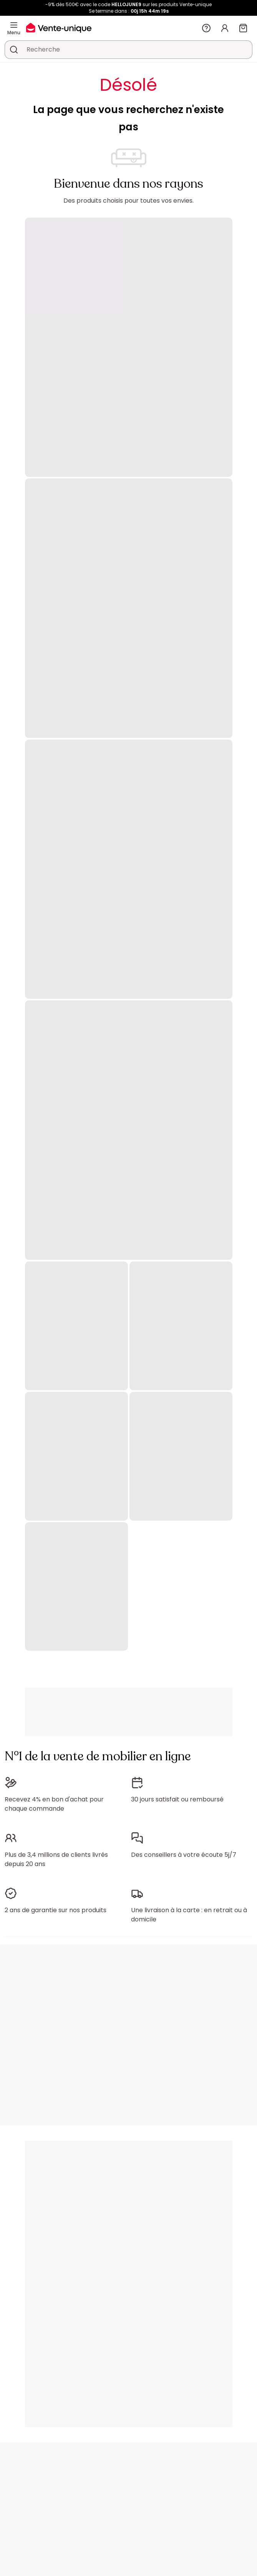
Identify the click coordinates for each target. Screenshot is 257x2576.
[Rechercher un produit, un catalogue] (14, 49)
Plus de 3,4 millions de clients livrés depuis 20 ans (56, 1859)
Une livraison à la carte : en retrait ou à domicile (189, 1915)
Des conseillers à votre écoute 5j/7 (183, 1854)
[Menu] (13, 25)
